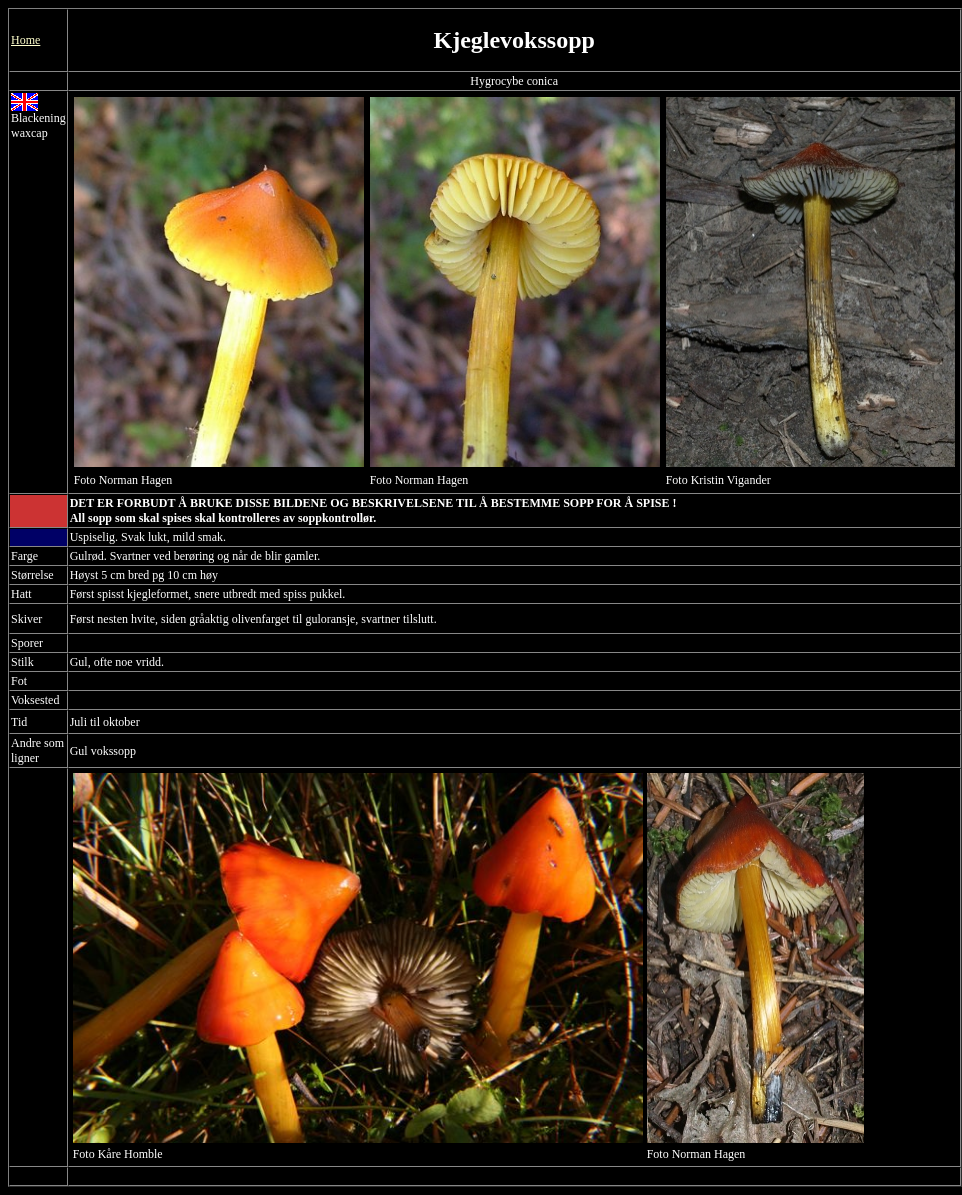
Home (25, 40)
